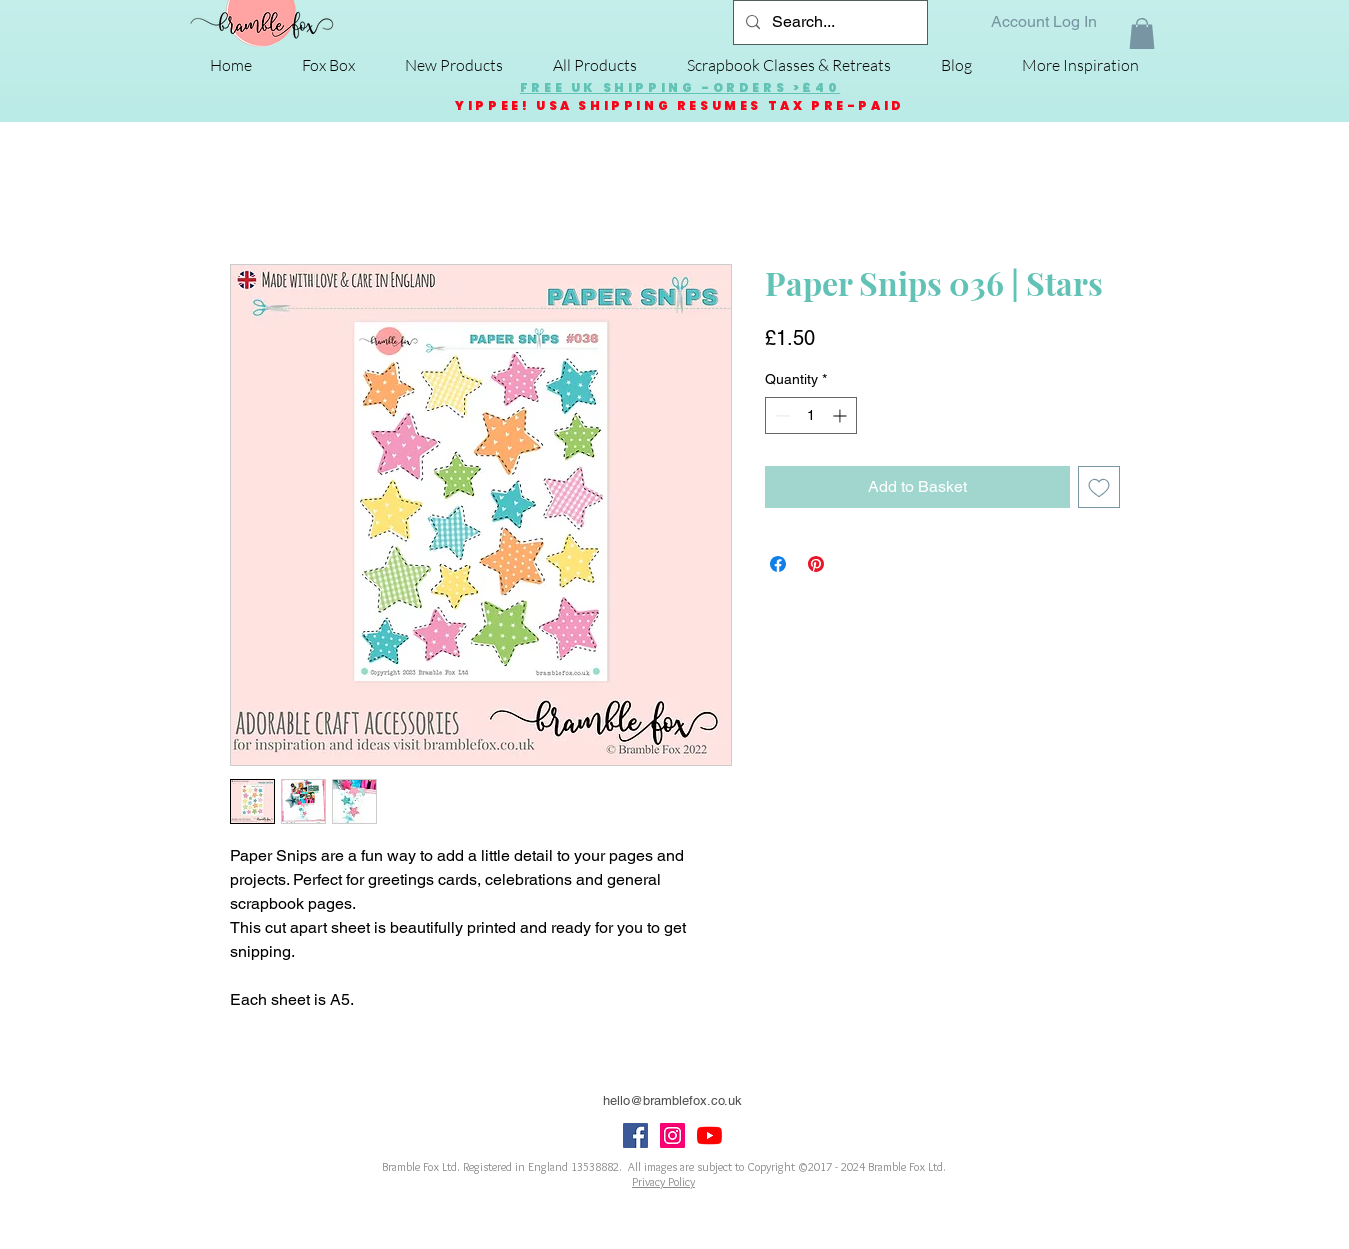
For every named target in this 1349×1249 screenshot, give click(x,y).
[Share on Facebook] (778, 564)
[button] (1142, 33)
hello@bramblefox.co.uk (672, 1100)
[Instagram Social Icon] (672, 1135)
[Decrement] (780, 415)
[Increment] (841, 415)
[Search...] (828, 22)
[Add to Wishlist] (1099, 487)
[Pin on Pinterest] (816, 564)
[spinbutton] (811, 415)
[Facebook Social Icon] (635, 1135)
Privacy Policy (663, 1181)
